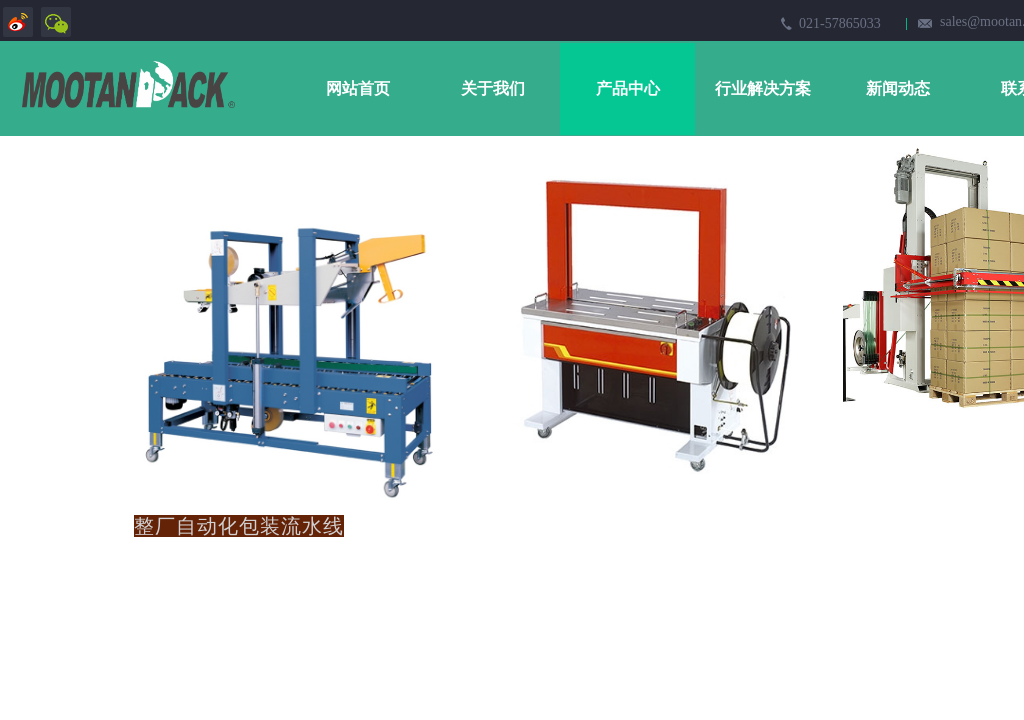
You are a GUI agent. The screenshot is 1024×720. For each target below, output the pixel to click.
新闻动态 (898, 88)
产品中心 (628, 88)
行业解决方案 (763, 88)
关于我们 (493, 88)
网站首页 (358, 88)
